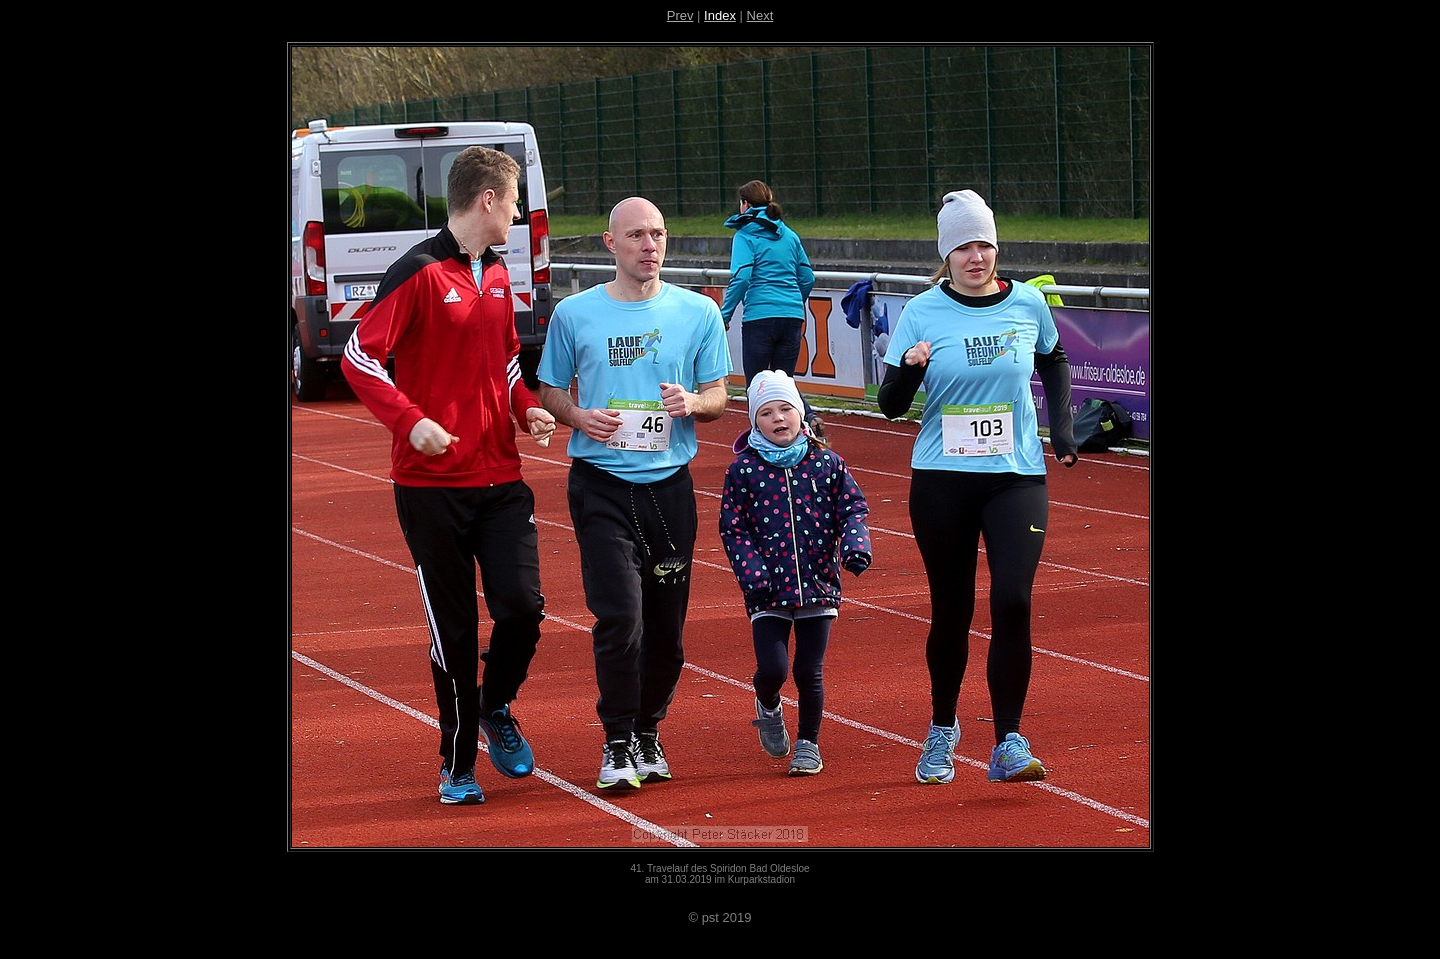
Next (760, 15)
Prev (680, 15)
